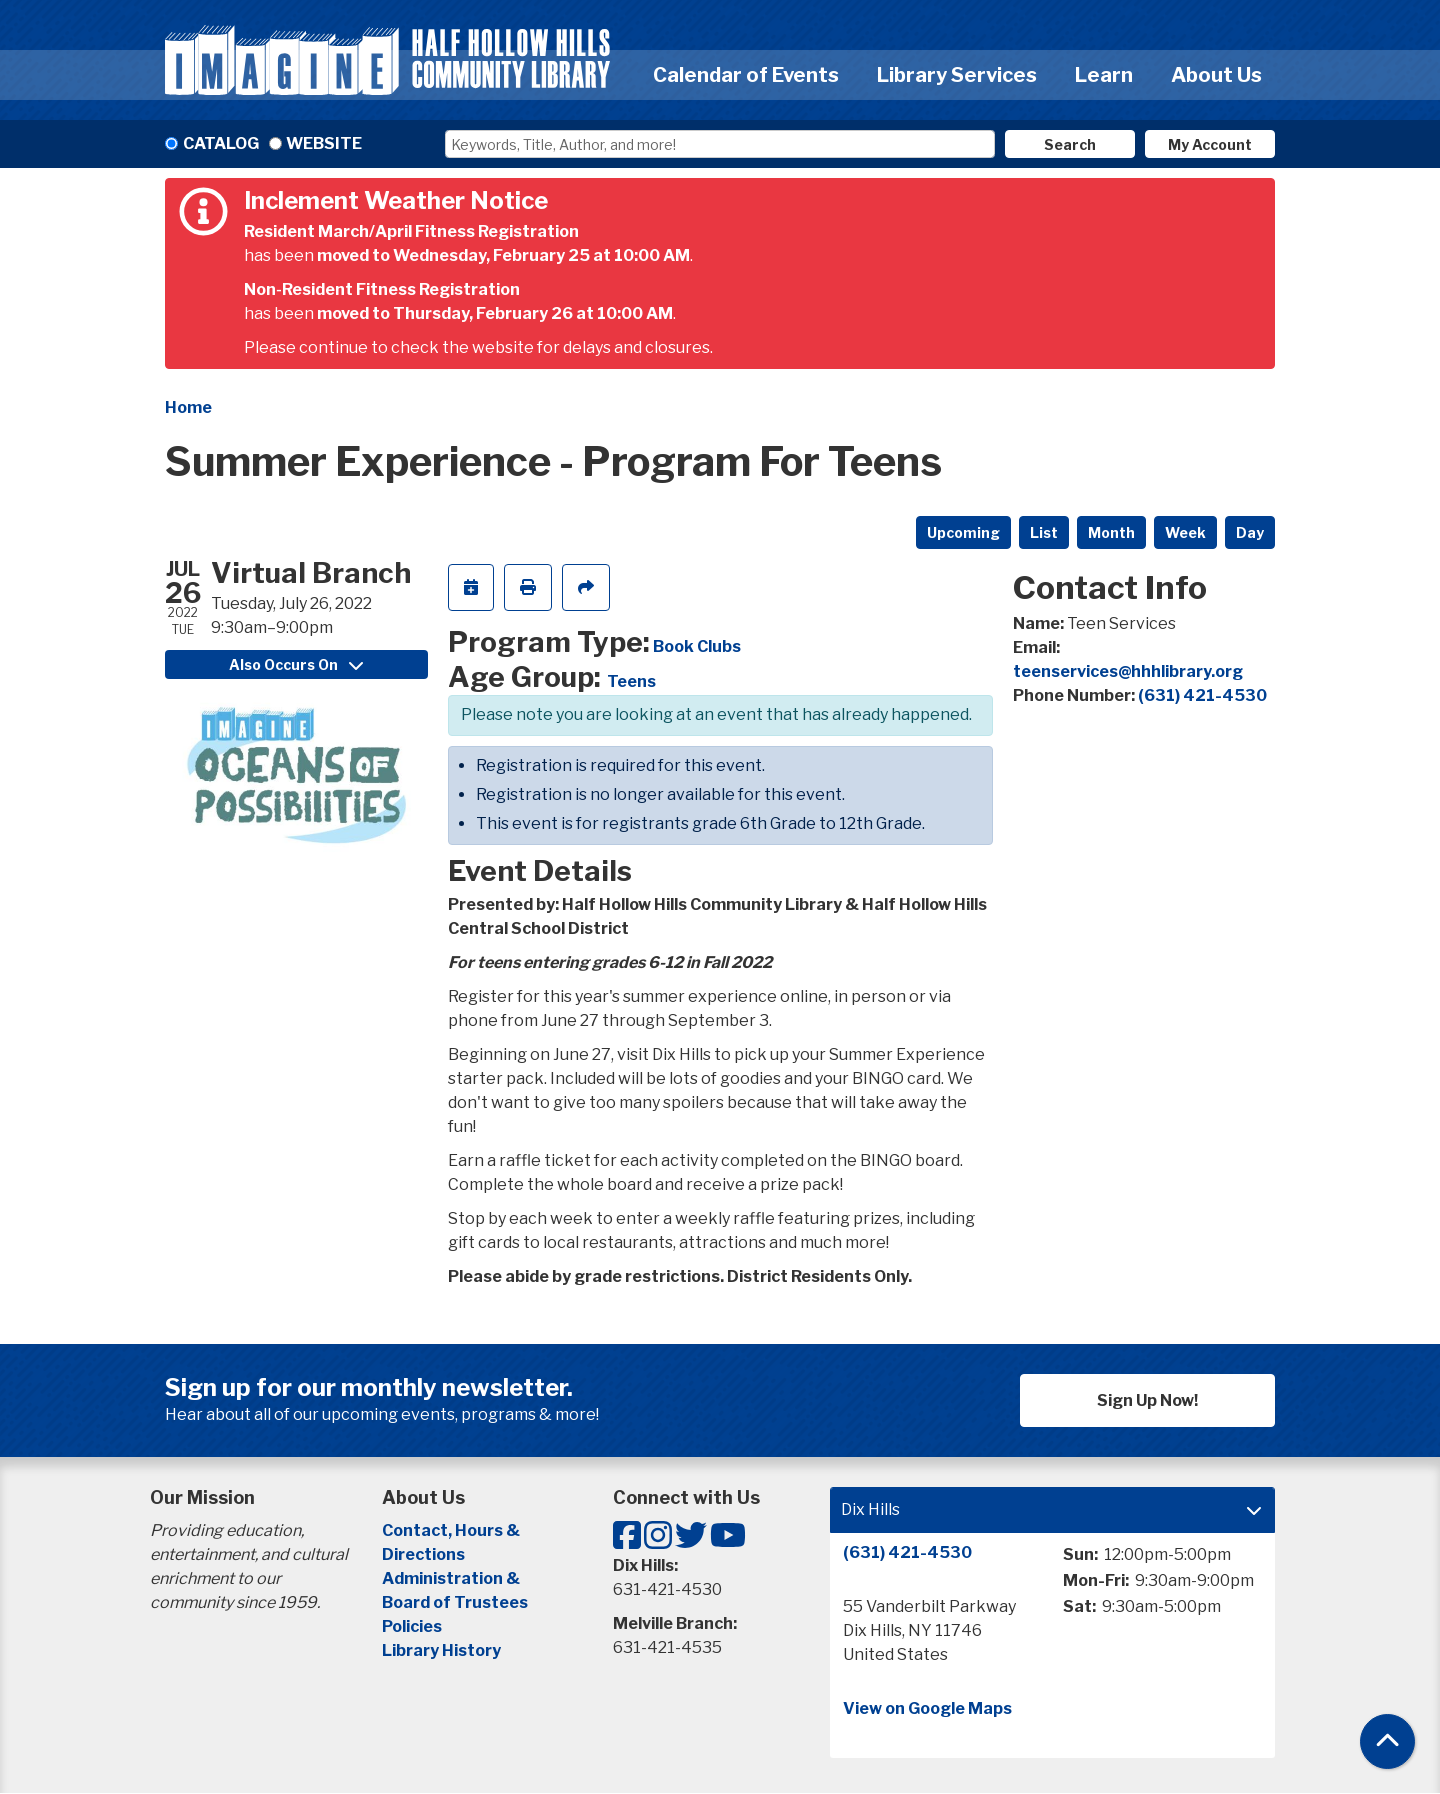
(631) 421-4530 (1202, 695)
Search (1070, 144)
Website (324, 143)
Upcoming (963, 532)
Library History (441, 1650)
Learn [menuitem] (1104, 75)
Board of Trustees (455, 1602)
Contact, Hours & (452, 1530)
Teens (631, 681)
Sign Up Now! (1147, 1400)
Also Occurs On (296, 664)
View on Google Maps (927, 1708)
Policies (412, 1626)
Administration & (452, 1578)
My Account (1210, 144)
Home (188, 407)
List (1044, 532)
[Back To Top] (1387, 1741)
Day (1250, 532)
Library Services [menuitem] (957, 75)
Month (1111, 532)
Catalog (221, 143)
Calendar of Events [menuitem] (746, 75)
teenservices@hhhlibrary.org (1128, 671)
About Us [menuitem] (1216, 75)
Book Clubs (697, 646)
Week (1185, 532)
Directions (423, 1554)
